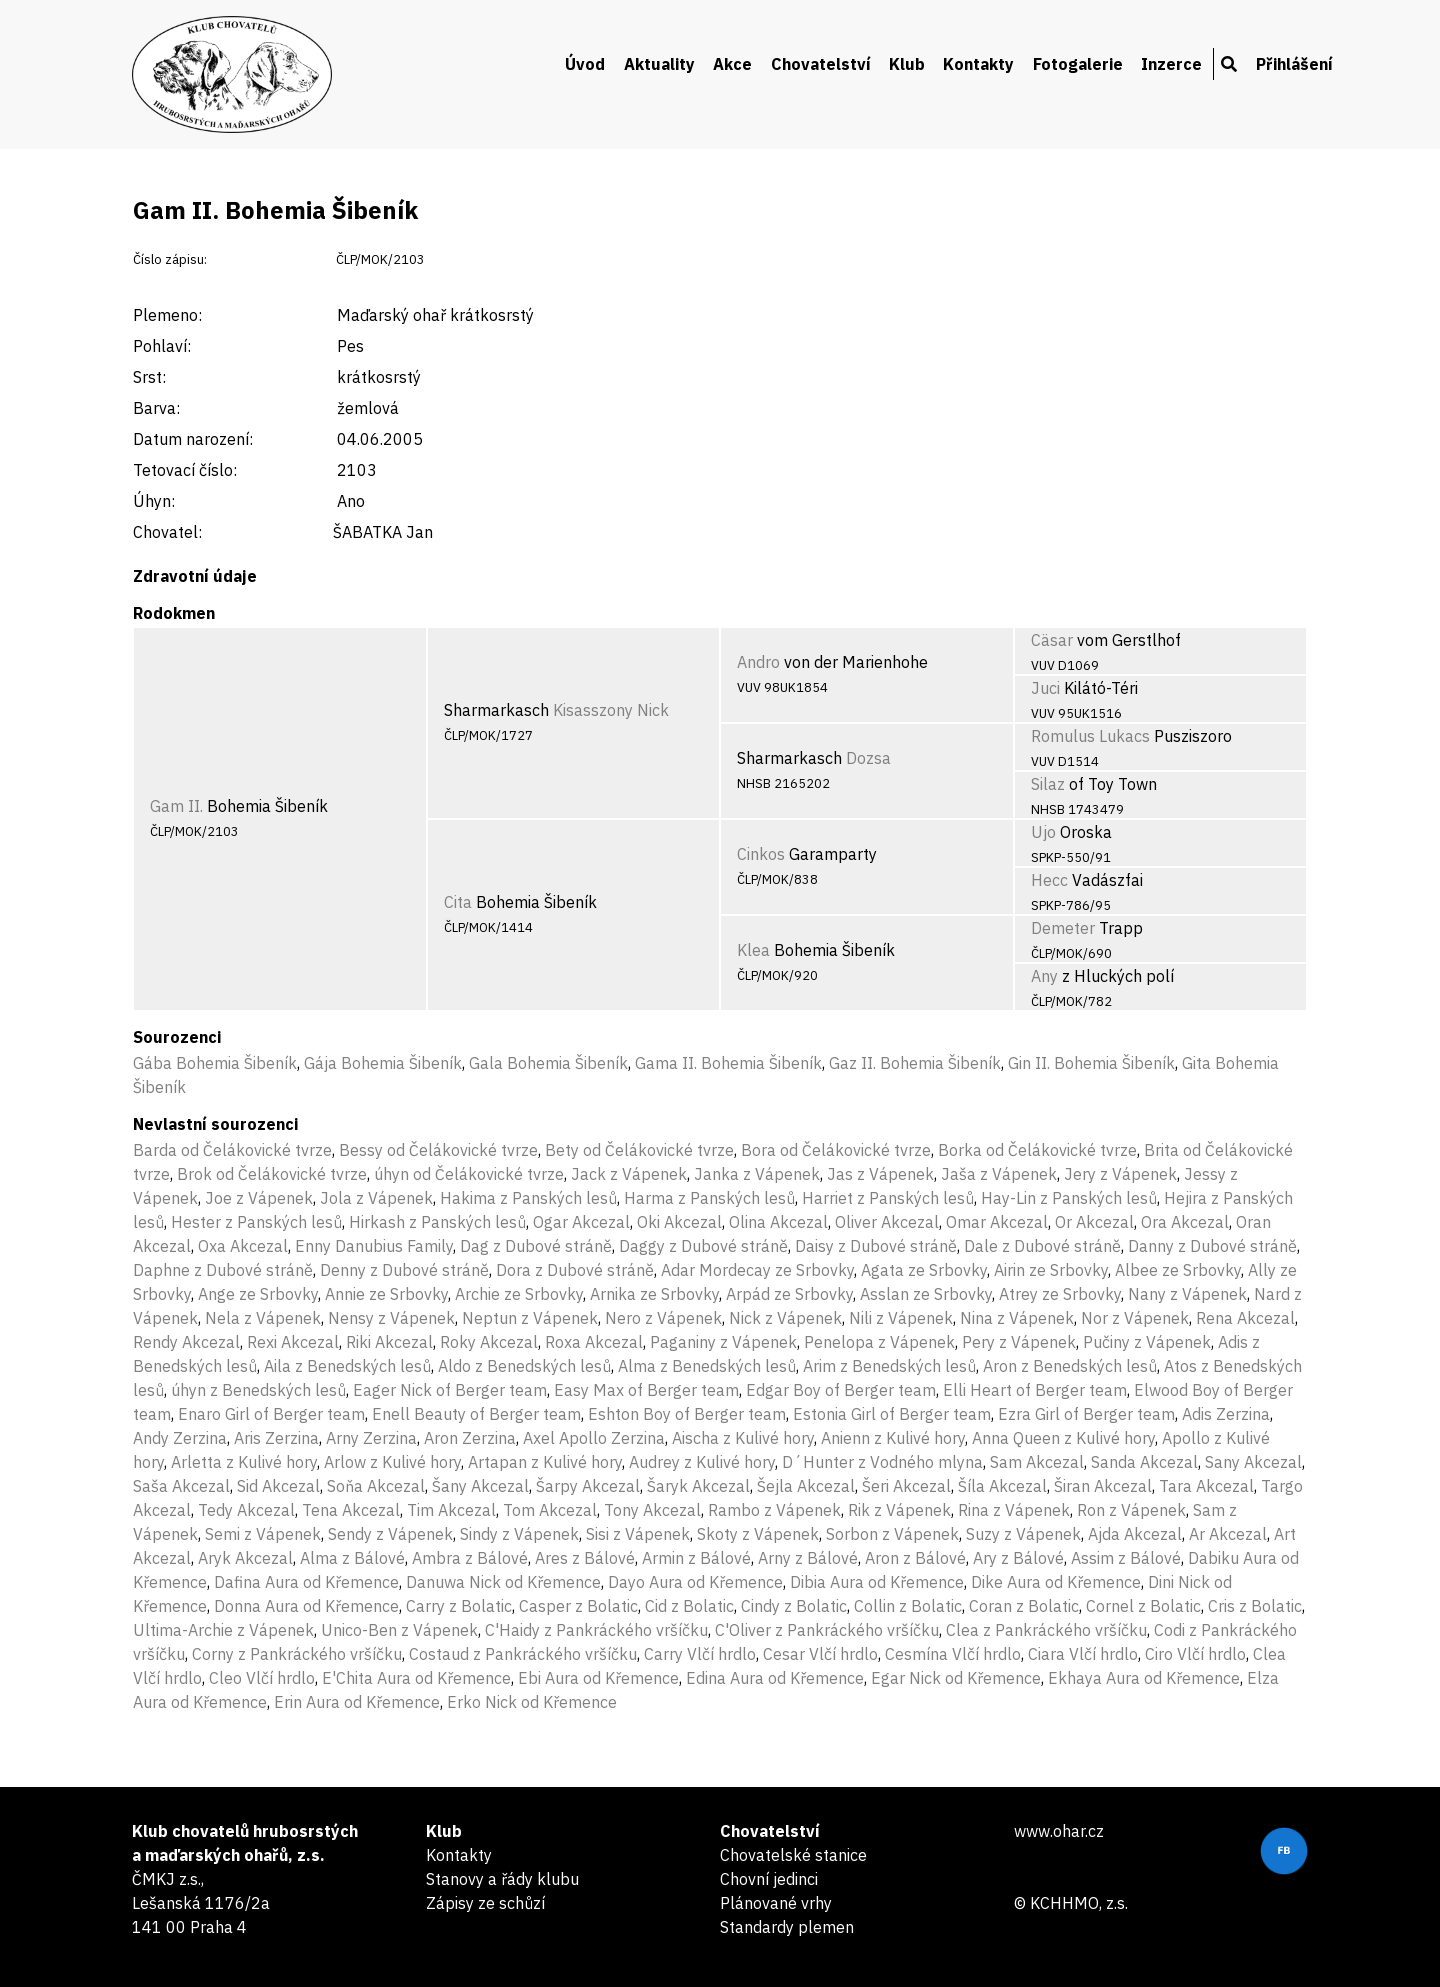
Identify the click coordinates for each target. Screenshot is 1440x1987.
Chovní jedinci (769, 1879)
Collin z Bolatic (908, 1606)
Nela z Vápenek (263, 1318)
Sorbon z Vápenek (892, 1534)
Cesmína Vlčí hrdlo (953, 1654)
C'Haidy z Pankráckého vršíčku (596, 1630)
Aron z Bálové (915, 1558)
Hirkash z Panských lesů (437, 1222)
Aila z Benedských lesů (347, 1366)
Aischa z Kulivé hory (743, 1438)
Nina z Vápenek (1017, 1318)
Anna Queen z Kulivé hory (1063, 1438)
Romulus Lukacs (1090, 736)
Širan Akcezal (1103, 1486)
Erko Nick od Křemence (532, 1702)
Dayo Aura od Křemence (695, 1582)
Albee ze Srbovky (1178, 1270)
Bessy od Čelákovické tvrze (438, 1150)
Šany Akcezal (480, 1486)
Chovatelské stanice (793, 1855)
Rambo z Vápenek (774, 1510)
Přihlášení (1294, 64)
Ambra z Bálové (470, 1558)
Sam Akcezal (1037, 1462)
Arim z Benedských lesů (889, 1366)
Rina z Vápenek (1014, 1510)
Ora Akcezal (1185, 1222)
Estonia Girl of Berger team (892, 1414)
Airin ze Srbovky (1051, 1270)
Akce (732, 64)
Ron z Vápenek (1131, 1510)
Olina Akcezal (778, 1222)
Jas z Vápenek (880, 1174)
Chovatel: (167, 532)
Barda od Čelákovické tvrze (232, 1150)
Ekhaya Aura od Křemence (1144, 1678)
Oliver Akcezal (887, 1222)
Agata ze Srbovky (924, 1270)
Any (1044, 976)
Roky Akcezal (489, 1342)
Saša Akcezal (181, 1486)
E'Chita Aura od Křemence (416, 1678)
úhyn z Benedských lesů (258, 1390)
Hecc (1049, 880)
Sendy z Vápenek (390, 1534)
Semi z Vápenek (263, 1534)
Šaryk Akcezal (698, 1486)
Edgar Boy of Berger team (841, 1390)
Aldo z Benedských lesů (524, 1366)
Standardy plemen (787, 1927)
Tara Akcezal (1206, 1486)
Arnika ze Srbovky (654, 1294)
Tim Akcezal (451, 1510)
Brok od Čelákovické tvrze (272, 1174)
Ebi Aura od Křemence (598, 1678)
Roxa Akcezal (594, 1342)
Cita (458, 902)
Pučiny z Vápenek (1147, 1342)
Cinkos (761, 854)
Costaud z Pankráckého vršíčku (523, 1654)
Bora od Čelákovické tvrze (836, 1150)
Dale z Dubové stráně (1042, 1246)
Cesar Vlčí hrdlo (820, 1654)
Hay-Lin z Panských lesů (1069, 1198)
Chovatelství (821, 64)
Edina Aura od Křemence (775, 1678)
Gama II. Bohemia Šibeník (728, 1063)
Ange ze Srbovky (258, 1294)
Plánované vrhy (776, 1903)
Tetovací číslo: (185, 470)
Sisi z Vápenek (638, 1534)
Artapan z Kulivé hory (545, 1462)
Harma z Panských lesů (709, 1198)
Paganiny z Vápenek (723, 1342)
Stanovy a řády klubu (502, 1879)
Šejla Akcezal (806, 1486)
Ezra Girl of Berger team (1086, 1414)
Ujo (1043, 832)
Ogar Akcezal (581, 1222)
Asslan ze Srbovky (926, 1294)
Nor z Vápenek (1135, 1318)
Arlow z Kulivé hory (392, 1462)
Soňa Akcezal (376, 1486)
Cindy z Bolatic (794, 1606)
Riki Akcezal (389, 1342)
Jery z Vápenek (1120, 1174)
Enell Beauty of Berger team (476, 1414)
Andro (758, 662)
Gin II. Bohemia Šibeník (1091, 1063)
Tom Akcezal (550, 1510)
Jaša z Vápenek (999, 1174)
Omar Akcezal (997, 1222)
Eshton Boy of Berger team (687, 1414)
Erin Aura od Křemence (357, 1702)
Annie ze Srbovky (386, 1294)
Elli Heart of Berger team (1035, 1390)
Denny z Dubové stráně (404, 1270)
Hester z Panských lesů (256, 1222)
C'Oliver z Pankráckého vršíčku (827, 1630)
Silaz (1048, 784)
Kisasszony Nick (611, 710)
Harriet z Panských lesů (888, 1198)
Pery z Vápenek (1019, 1342)
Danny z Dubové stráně (1212, 1246)
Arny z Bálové (808, 1558)
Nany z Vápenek (1187, 1294)
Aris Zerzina (276, 1438)
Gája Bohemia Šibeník (383, 1063)
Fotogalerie (1078, 64)
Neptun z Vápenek (530, 1318)
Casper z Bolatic (578, 1606)
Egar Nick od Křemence (956, 1678)
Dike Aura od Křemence (1056, 1582)
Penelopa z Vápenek (879, 1342)
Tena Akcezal (351, 1510)
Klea (753, 950)
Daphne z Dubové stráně (223, 1270)
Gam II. (176, 806)
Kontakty (978, 64)
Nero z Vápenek (663, 1318)
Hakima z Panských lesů (528, 1198)
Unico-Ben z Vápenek (399, 1630)
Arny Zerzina (371, 1438)
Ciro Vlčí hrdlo (1195, 1654)
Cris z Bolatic (1255, 1606)
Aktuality (659, 64)
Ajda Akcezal (1135, 1534)
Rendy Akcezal (186, 1342)
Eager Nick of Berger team (450, 1390)
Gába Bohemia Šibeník (215, 1063)
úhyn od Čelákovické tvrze (469, 1174)
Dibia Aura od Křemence (877, 1582)
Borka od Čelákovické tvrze (1037, 1150)
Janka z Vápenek (757, 1174)
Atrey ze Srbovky (1060, 1294)
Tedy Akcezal (246, 1510)
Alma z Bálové (352, 1558)
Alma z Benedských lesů (707, 1366)
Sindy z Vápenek (519, 1534)
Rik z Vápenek (899, 1510)
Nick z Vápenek (785, 1318)
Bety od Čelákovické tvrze (639, 1150)
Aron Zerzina (470, 1438)
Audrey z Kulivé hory (702, 1462)
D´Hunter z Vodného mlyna (882, 1462)
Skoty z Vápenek (758, 1534)
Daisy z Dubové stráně (876, 1246)
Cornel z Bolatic (1143, 1606)
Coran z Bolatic (1024, 1606)
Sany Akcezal (1253, 1462)
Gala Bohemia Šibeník (548, 1063)
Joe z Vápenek (259, 1198)
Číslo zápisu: (170, 259)
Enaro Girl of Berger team (271, 1414)
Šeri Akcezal (906, 1486)
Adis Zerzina (1226, 1414)
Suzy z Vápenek (1023, 1534)
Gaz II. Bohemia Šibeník (915, 1063)
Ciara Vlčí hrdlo (1083, 1654)
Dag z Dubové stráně (536, 1246)
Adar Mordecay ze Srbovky (757, 1270)
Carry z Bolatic (459, 1606)
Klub (907, 64)
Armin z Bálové (696, 1558)
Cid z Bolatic (689, 1606)
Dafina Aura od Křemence (306, 1582)
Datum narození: (193, 439)
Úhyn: (154, 501)
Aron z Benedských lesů (1070, 1366)
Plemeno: (167, 315)
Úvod (585, 64)
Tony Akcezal (652, 1510)
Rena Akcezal (1245, 1318)
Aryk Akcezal (245, 1558)
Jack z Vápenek (629, 1174)
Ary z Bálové (1018, 1558)
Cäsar (1052, 640)
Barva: (156, 408)
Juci (1045, 688)
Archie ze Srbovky (519, 1294)
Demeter (1063, 928)
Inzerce (1171, 64)
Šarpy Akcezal (588, 1486)
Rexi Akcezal (293, 1342)
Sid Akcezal (278, 1486)
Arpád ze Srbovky (789, 1294)
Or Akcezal (1094, 1222)
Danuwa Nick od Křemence (503, 1582)
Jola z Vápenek (376, 1198)
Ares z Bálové (585, 1558)
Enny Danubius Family (374, 1246)
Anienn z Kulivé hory (893, 1438)
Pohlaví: (162, 346)
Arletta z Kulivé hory (244, 1462)
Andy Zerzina (180, 1438)
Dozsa (868, 758)
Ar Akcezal (1228, 1534)
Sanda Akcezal (1144, 1462)
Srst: (149, 377)
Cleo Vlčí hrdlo (262, 1678)
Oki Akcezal (679, 1222)
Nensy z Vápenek (391, 1318)
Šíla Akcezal (1002, 1486)
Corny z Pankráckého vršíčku (297, 1654)
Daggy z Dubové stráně (703, 1246)
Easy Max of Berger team (646, 1390)
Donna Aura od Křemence (306, 1606)
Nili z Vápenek (901, 1318)
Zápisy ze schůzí (485, 1903)
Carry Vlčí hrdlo (700, 1654)
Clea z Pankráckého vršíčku (1046, 1630)
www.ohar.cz (1059, 1831)
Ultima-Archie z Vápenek (223, 1630)
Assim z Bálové (1126, 1558)
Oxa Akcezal (243, 1246)
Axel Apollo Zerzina (594, 1438)
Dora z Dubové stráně (575, 1270)
